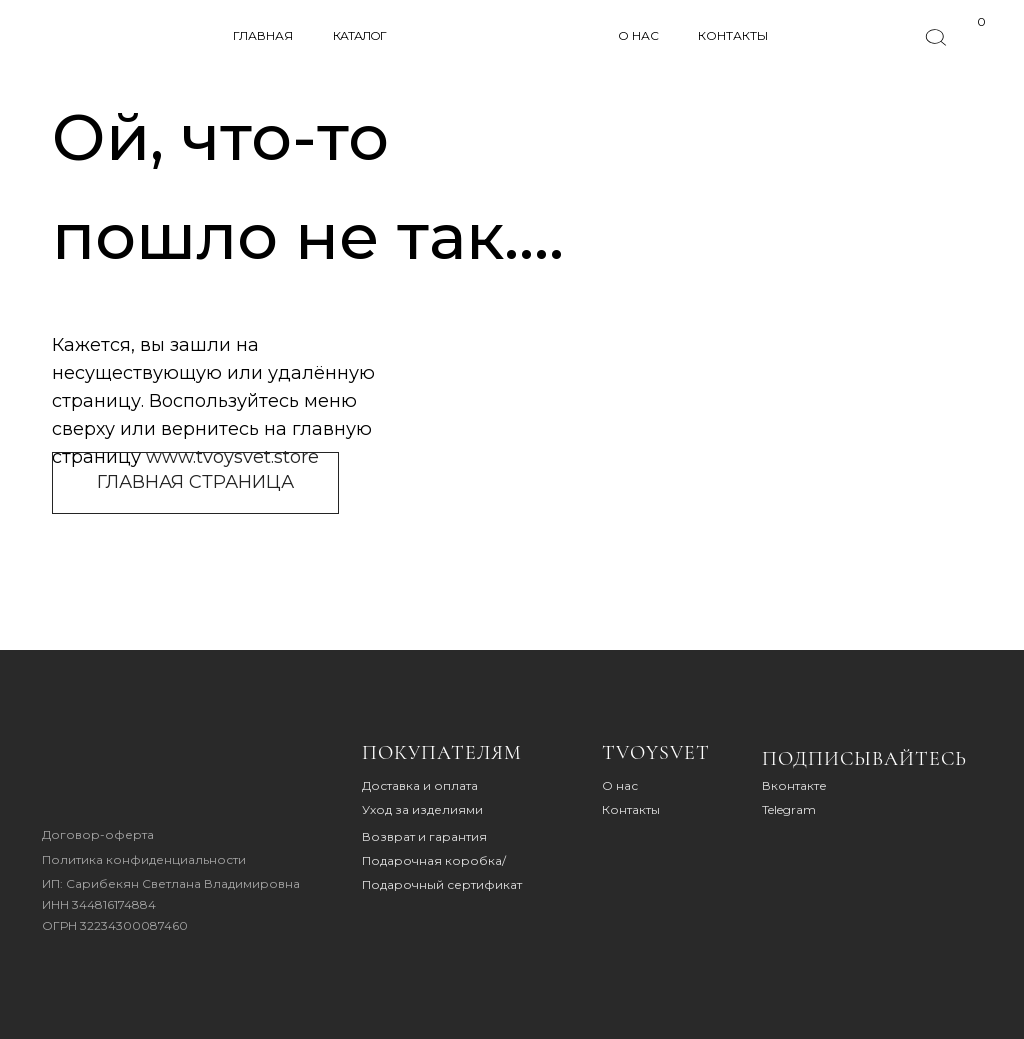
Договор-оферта (98, 834)
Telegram (789, 809)
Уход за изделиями (422, 809)
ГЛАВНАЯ (263, 35)
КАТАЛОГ (359, 35)
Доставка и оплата (420, 785)
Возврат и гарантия (424, 836)
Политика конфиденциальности (144, 859)
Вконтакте (794, 785)
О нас (620, 785)
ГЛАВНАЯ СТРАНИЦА (195, 482)
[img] (103, 774)
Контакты (631, 809)
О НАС (638, 35)
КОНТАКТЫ (733, 35)
